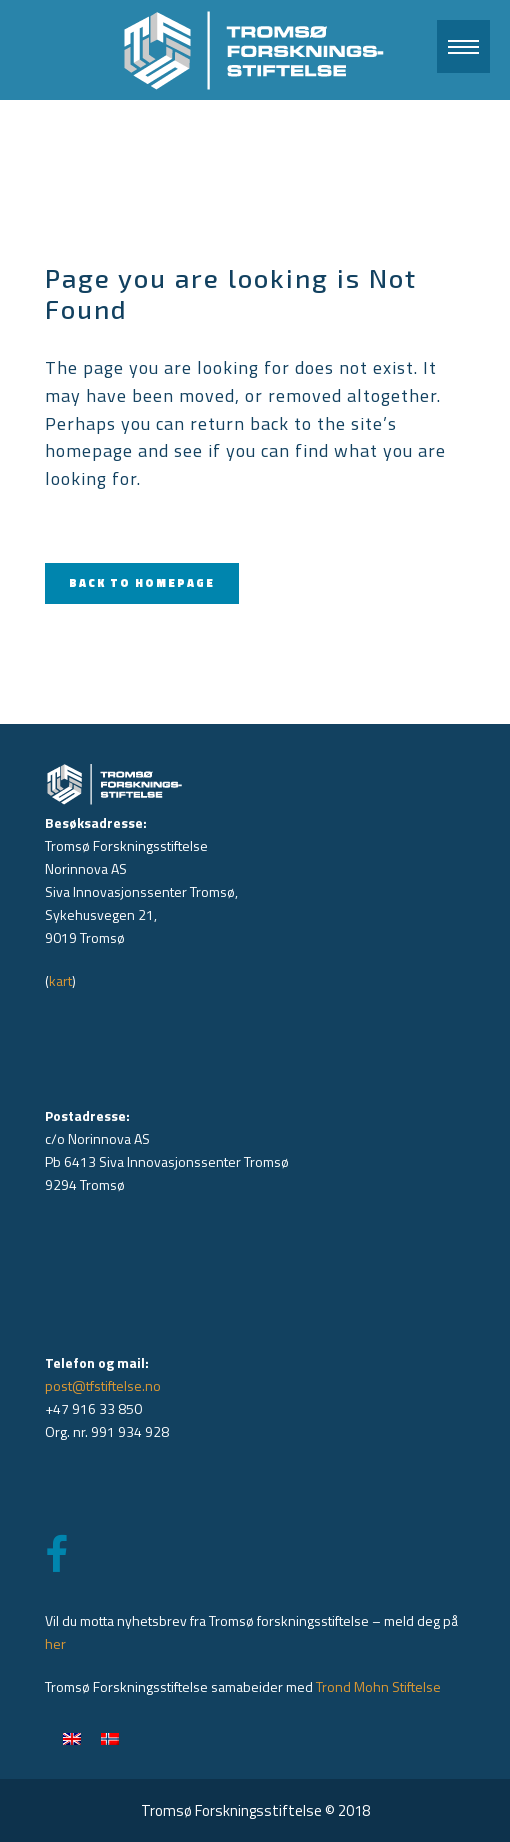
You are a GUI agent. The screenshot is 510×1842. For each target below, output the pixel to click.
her (55, 1643)
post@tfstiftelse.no (103, 1385)
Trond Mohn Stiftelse (378, 1686)
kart (60, 980)
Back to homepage (142, 583)
